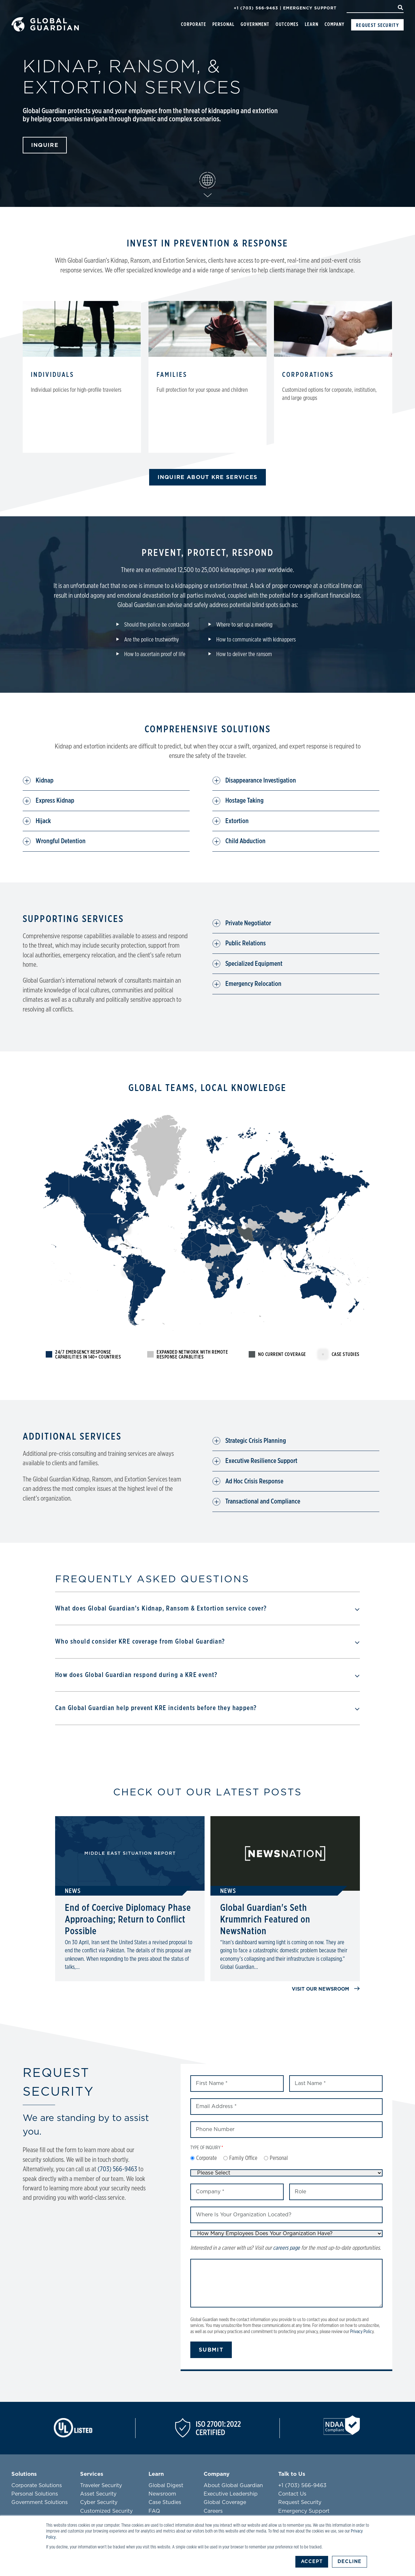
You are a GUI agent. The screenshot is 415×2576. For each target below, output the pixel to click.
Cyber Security (98, 2502)
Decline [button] (349, 2561)
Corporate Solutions (36, 2484)
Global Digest (165, 2484)
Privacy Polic (361, 2331)
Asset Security (98, 2493)
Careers (213, 2510)
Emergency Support (310, 8)
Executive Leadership (231, 2493)
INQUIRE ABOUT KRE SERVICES (208, 476)
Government (255, 24)
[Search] (375, 8)
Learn (311, 24)
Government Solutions (39, 2502)
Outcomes (287, 24)
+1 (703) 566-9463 (256, 8)
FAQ (154, 2510)
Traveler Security (101, 2484)
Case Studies (164, 2502)
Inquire (45, 144)
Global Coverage (225, 2502)
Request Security (377, 25)
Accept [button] (311, 2561)
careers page (286, 2247)
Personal (223, 24)
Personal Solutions (34, 2493)
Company (334, 24)
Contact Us (292, 2493)
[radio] (203, 2158)
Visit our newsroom (326, 1988)
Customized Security (106, 2510)
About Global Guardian (233, 2484)
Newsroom (162, 2493)
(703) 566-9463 (117, 2168)
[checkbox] (286, 2158)
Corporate (193, 24)
